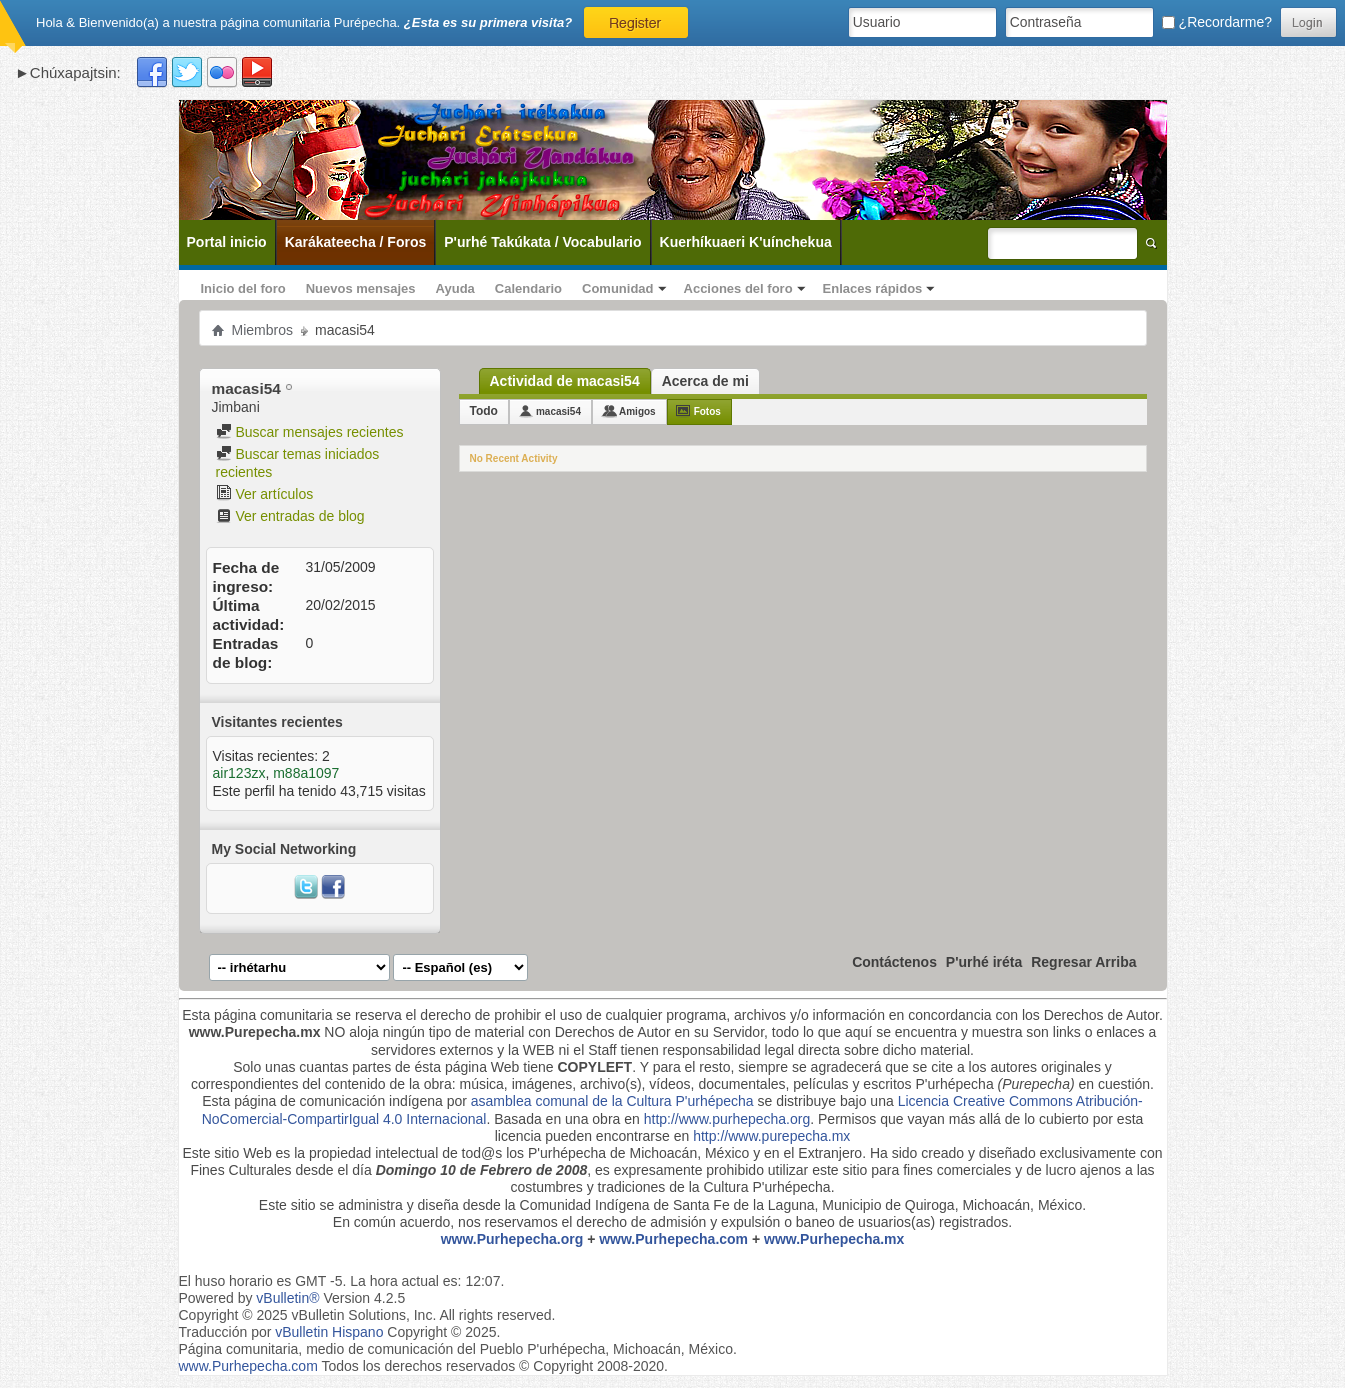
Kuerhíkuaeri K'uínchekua (746, 242)
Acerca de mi (705, 381)
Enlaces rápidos (873, 288)
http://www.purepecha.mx (771, 1136)
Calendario (528, 288)
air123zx (239, 773)
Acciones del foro (738, 288)
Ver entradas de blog (290, 516)
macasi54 (558, 411)
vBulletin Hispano (329, 1332)
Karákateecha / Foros (356, 242)
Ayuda (455, 288)
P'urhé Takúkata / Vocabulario (542, 242)
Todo (484, 411)
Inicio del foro (243, 288)
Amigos (637, 411)
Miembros (262, 330)
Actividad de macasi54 (565, 381)
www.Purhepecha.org (512, 1239)
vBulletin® (287, 1298)
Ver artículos (265, 494)
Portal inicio (227, 242)
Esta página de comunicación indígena (322, 1101)
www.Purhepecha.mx (834, 1239)
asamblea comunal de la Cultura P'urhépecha (612, 1101)
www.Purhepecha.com (673, 1239)
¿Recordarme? (1217, 22)
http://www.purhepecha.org (727, 1119)
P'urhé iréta (984, 962)
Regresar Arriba (1083, 962)
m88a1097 (306, 773)
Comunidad (618, 288)
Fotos (707, 411)
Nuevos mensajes (361, 288)
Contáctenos (894, 962)
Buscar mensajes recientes (310, 432)
